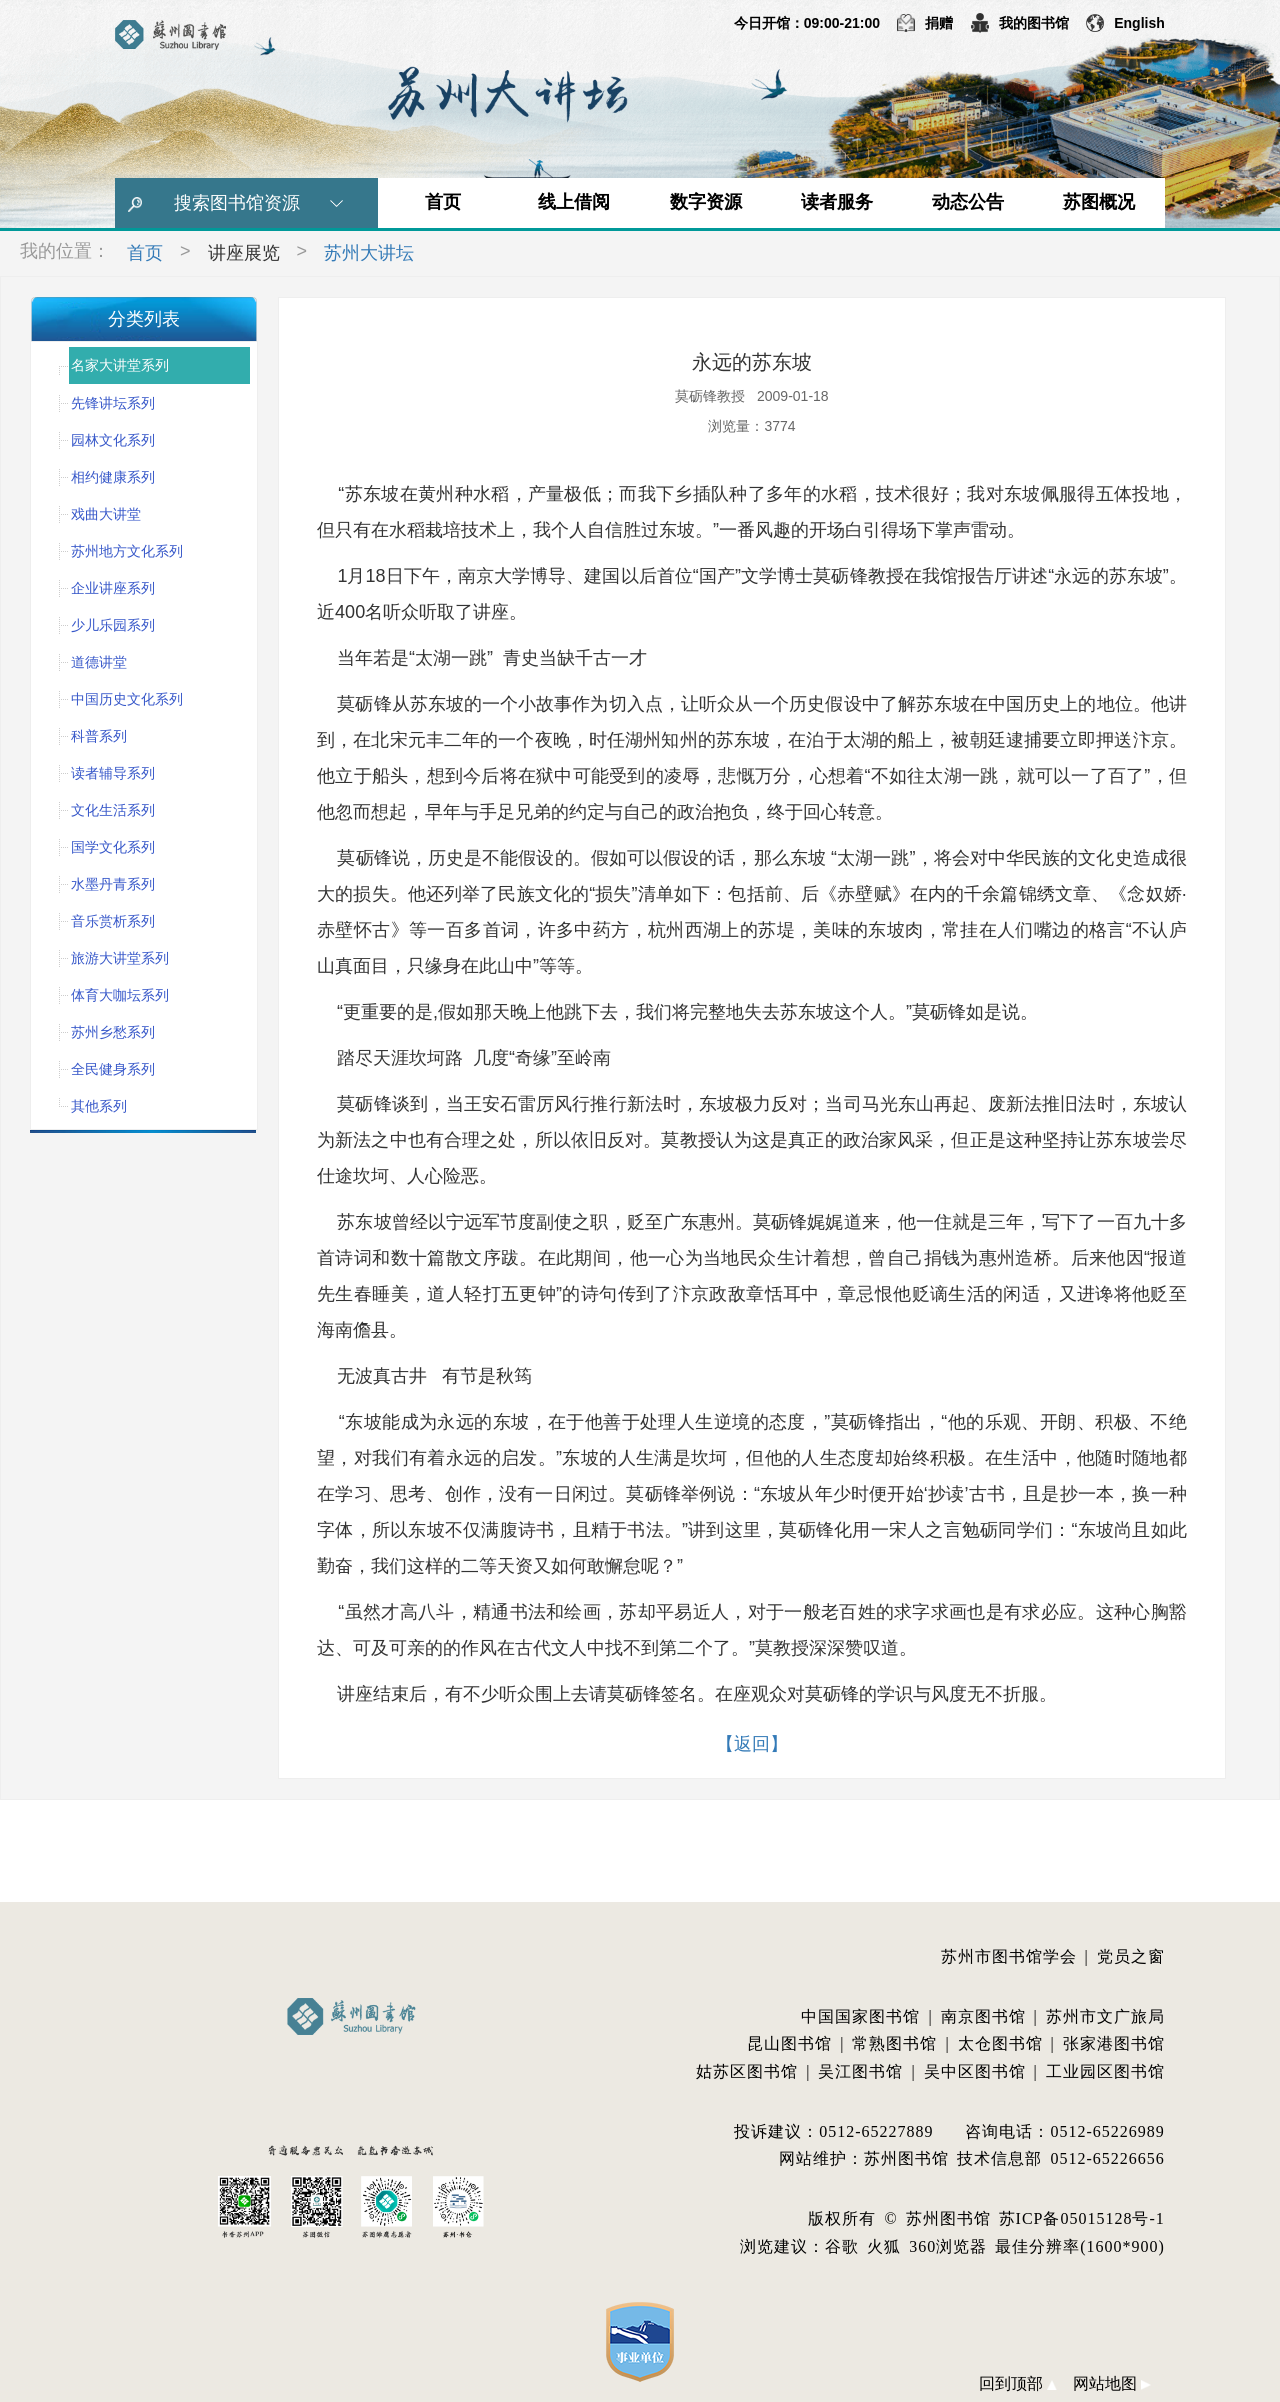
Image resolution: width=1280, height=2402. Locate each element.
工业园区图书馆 (1105, 2071)
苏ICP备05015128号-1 (1082, 2218)
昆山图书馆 (789, 2043)
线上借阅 (574, 202)
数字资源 (706, 202)
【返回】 (752, 1744)
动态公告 (968, 202)
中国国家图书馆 (860, 2016)
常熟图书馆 (894, 2043)
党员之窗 (1131, 1956)
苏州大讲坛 (369, 253)
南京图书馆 (983, 2016)
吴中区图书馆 (975, 2071)
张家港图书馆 (1114, 2043)
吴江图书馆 (860, 2071)
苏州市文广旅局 (1105, 2016)
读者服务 (837, 202)
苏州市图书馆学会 (1009, 1956)
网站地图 (1112, 2383)
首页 (443, 202)
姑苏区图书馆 (747, 2071)
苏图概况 (1099, 202)
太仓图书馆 (1000, 2043)
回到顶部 (1018, 2383)
